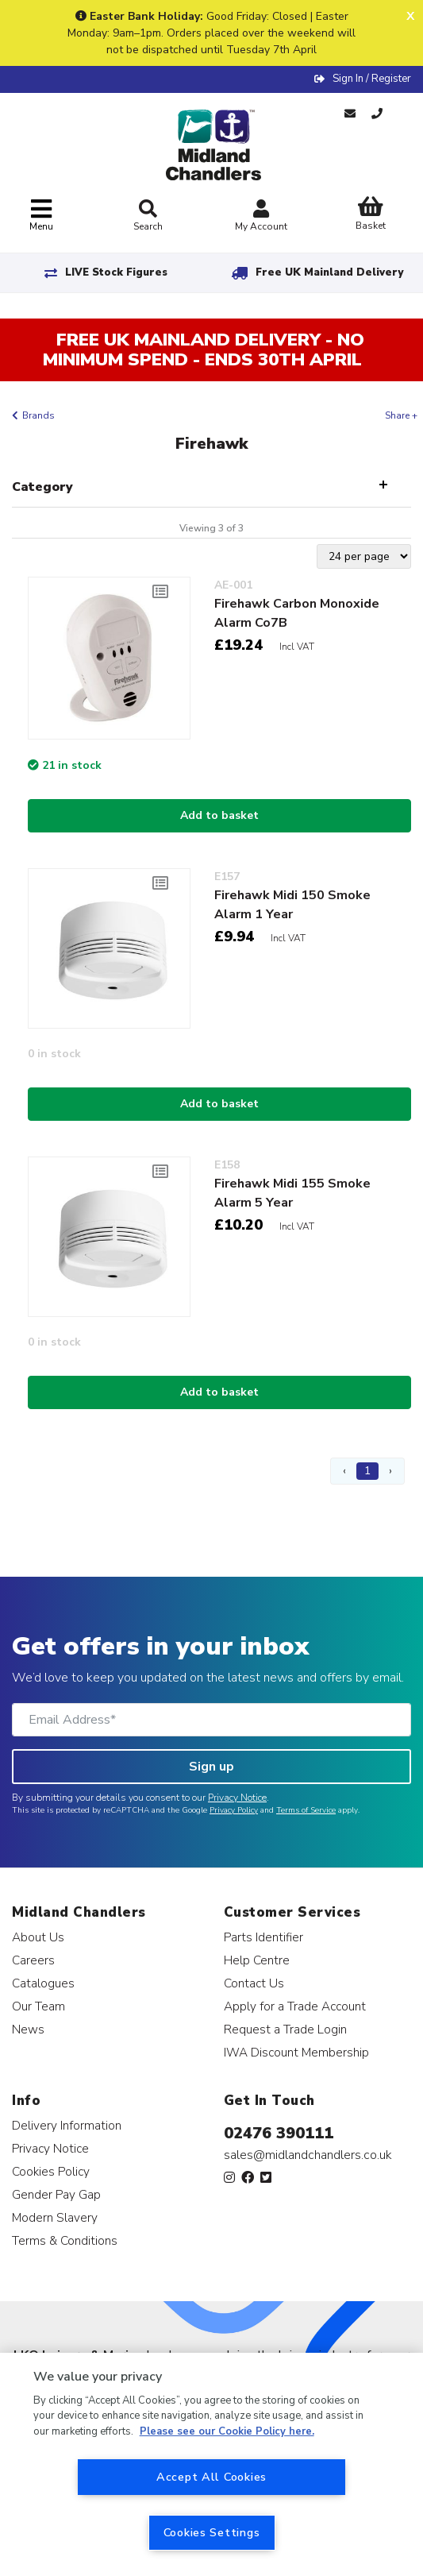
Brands (38, 415)
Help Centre (257, 1960)
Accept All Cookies (211, 2477)
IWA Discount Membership (296, 2052)
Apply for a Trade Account (295, 2006)
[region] (211, 2464)
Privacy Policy (234, 1810)
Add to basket (219, 815)
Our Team (38, 2006)
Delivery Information (66, 2125)
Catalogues (43, 1983)
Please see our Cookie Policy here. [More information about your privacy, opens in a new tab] (227, 2431)
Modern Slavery (55, 2217)
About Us (38, 1937)
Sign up (211, 1766)
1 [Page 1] (367, 1470)
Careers (33, 1960)
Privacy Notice (237, 1797)
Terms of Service (306, 1810)
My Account (261, 217)
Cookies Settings (211, 2532)
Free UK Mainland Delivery (329, 272)
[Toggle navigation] (41, 215)
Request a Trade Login (285, 2029)
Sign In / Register (372, 78)
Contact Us (254, 1983)
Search (148, 216)
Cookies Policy (51, 2171)
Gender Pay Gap (56, 2194)
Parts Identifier (263, 1937)
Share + (401, 415)
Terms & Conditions (64, 2240)
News (28, 2029)
